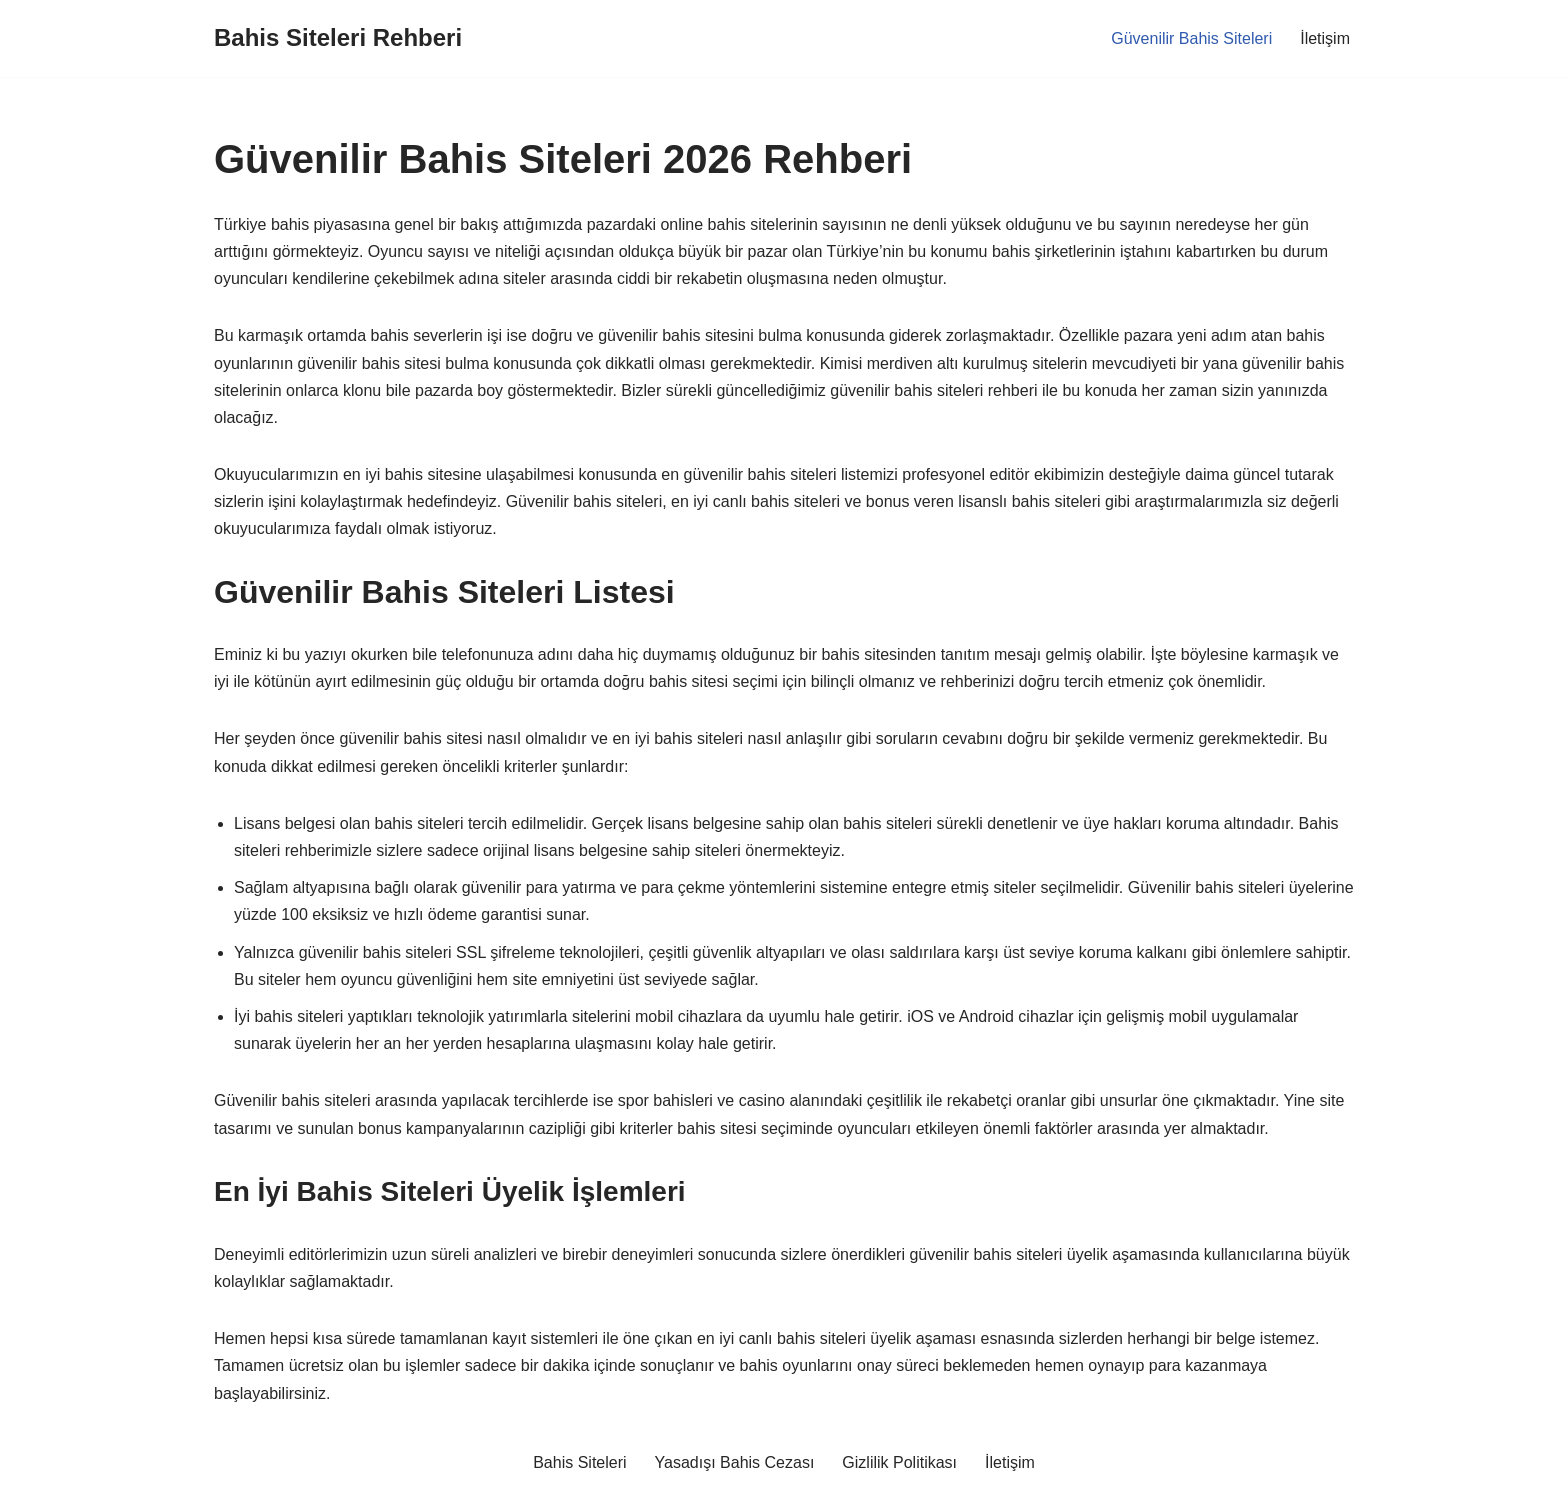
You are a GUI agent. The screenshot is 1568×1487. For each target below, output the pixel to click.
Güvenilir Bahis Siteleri (1191, 38)
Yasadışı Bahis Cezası (735, 1462)
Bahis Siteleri (579, 1462)
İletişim (1325, 38)
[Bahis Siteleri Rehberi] (338, 38)
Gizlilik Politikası (899, 1462)
